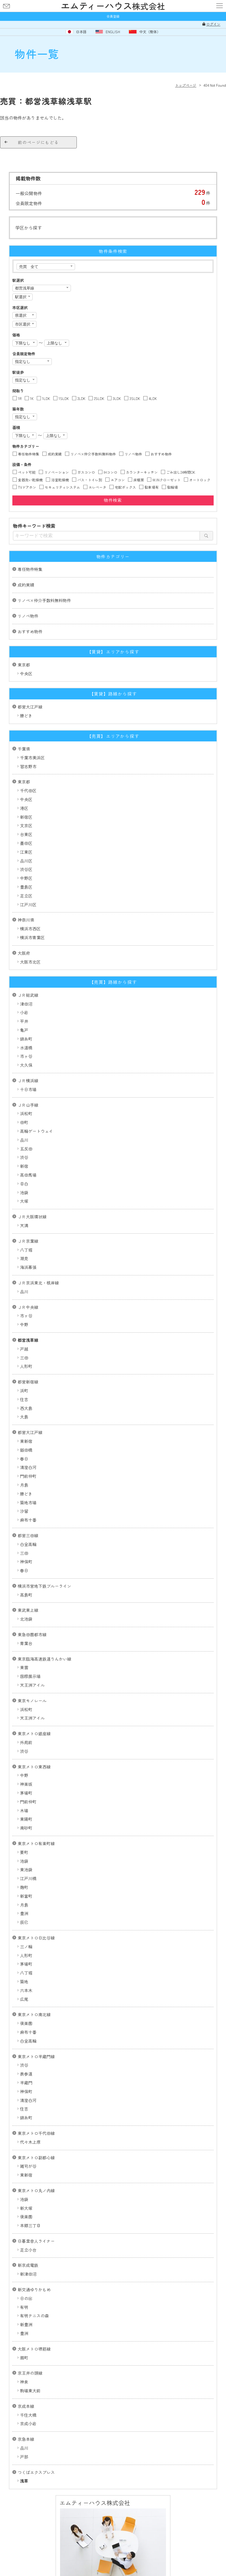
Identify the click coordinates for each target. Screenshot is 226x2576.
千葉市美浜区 (32, 758)
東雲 (24, 1667)
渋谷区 (26, 869)
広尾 (24, 1999)
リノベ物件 (28, 616)
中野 (24, 1324)
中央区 (26, 673)
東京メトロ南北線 (34, 2014)
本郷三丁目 (30, 2225)
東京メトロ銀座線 (34, 1733)
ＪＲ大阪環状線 (32, 1217)
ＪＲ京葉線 (28, 1241)
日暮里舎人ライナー (36, 2241)
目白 (24, 1184)
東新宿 (26, 1441)
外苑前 (26, 1742)
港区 (24, 808)
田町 (24, 1122)
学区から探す (28, 228)
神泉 (24, 2382)
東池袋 (26, 1869)
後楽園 (26, 2023)
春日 (24, 1459)
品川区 (26, 861)
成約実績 (26, 585)
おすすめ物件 (30, 631)
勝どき (26, 715)
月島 (24, 1485)
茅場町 (26, 1793)
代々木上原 (30, 2142)
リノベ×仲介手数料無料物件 (44, 600)
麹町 (24, 1887)
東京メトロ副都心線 (36, 2157)
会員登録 (113, 16)
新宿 (24, 1166)
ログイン (213, 24)
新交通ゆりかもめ (34, 2289)
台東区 (26, 834)
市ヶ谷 (26, 1056)
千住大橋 (28, 2415)
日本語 (81, 32)
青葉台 (26, 1643)
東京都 (24, 665)
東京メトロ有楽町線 (36, 1843)
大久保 (26, 1065)
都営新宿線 (28, 1382)
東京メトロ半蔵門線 (36, 2056)
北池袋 (26, 1619)
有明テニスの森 (34, 2316)
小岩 (24, 1012)
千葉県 (24, 749)
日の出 (26, 2298)
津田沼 (26, 1004)
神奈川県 (26, 920)
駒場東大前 (30, 2391)
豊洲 (24, 1913)
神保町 (26, 1562)
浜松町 (26, 1113)
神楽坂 (26, 1784)
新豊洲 (26, 2324)
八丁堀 (26, 1250)
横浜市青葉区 (32, 937)
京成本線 (26, 2406)
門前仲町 (28, 1476)
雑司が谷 (28, 2166)
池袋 (24, 1192)
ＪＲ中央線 (28, 1307)
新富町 (26, 1896)
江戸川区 (28, 904)
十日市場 (28, 1089)
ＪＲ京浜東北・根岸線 (38, 1283)
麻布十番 (28, 1520)
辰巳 (24, 1922)
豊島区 (26, 887)
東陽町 (26, 1819)
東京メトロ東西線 (34, 1767)
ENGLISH (113, 32)
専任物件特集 (30, 569)
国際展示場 (30, 1676)
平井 (24, 1021)
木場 (24, 1810)
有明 (24, 2307)
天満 (24, 1225)
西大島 (26, 1408)
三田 (24, 1358)
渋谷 (24, 1157)
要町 (24, 1852)
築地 (24, 1981)
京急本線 (26, 2439)
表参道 (26, 2074)
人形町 (26, 1366)
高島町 (26, 1595)
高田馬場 (28, 1175)
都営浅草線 (28, 1340)
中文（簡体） (149, 32)
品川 (24, 1140)
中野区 (26, 878)
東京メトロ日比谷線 (36, 1938)
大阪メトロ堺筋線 (34, 2349)
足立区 (26, 896)
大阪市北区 (30, 962)
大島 (24, 1417)
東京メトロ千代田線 (36, 2133)
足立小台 (28, 2250)
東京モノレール (32, 1701)
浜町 (24, 1390)
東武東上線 (28, 1610)
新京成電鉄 (28, 2265)
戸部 (24, 2457)
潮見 (24, 1258)
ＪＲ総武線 (28, 995)
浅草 (24, 2481)
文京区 (26, 825)
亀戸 (24, 1030)
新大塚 (26, 2208)
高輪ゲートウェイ (36, 1131)
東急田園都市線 (32, 1634)
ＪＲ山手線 (28, 1105)
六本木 (26, 1990)
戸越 (24, 1349)
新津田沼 (28, 2274)
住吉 (24, 1399)
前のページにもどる (38, 142)
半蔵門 (26, 2083)
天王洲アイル (32, 1685)
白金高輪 (28, 1544)
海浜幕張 (28, 1267)
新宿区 (26, 817)
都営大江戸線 (30, 707)
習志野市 (28, 766)
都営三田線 (28, 1535)
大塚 (24, 1201)
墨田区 (26, 843)
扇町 (24, 2358)
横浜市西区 (30, 929)
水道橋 (26, 1048)
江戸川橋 (28, 1878)
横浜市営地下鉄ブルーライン (44, 1586)
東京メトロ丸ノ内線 (36, 2190)
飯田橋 (26, 1450)
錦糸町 (26, 1039)
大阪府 (24, 953)
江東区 (26, 852)
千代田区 (28, 790)
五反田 (26, 1149)
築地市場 (28, 1502)
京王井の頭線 (30, 2373)
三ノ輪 (26, 1946)
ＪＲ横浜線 (28, 1080)
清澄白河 (28, 1467)
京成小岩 (28, 2423)
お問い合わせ (6, 6)
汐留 (24, 1511)
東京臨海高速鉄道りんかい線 (44, 1659)
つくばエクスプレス (36, 2472)
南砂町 (26, 1828)
